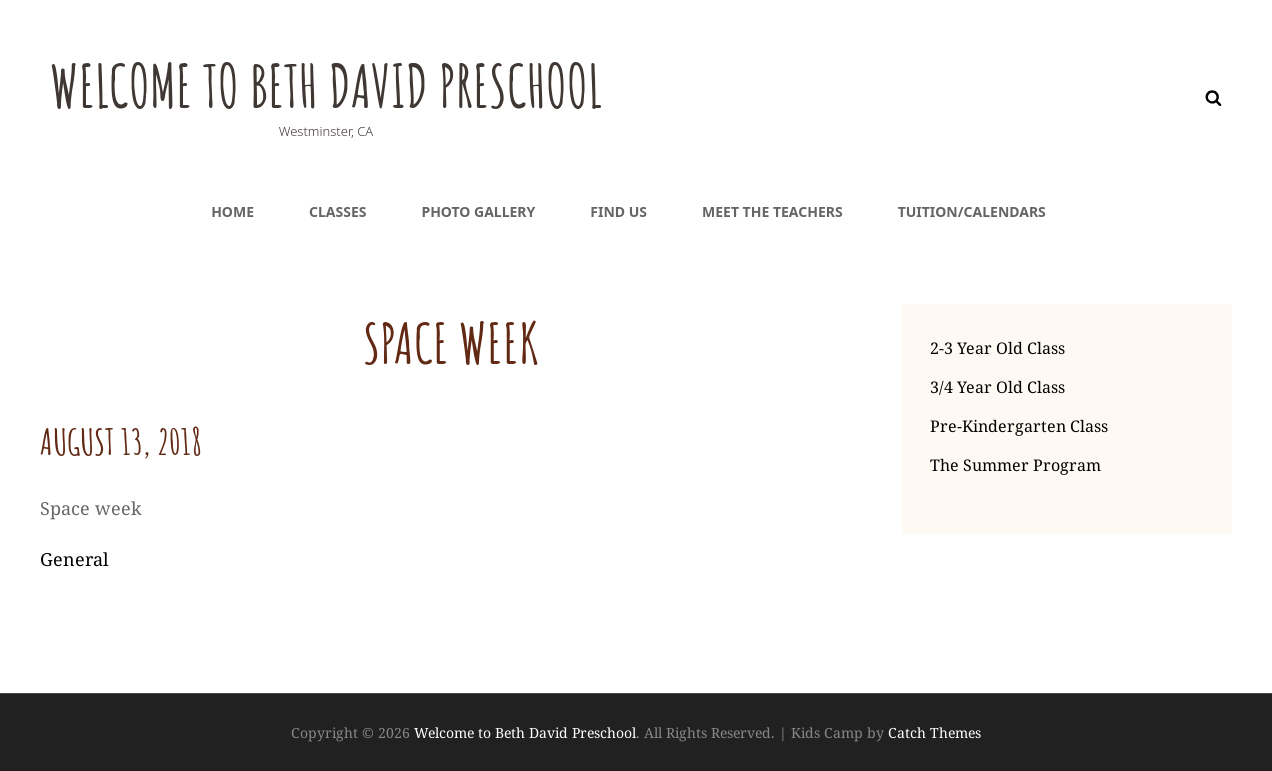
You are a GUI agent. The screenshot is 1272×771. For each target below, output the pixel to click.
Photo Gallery (478, 211)
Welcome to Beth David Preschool (383, 81)
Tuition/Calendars (972, 211)
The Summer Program (1015, 465)
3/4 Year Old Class (997, 387)
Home (232, 211)
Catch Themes (934, 732)
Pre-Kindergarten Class (1019, 426)
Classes (337, 211)
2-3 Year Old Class (997, 348)
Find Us (618, 211)
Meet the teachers (772, 211)
